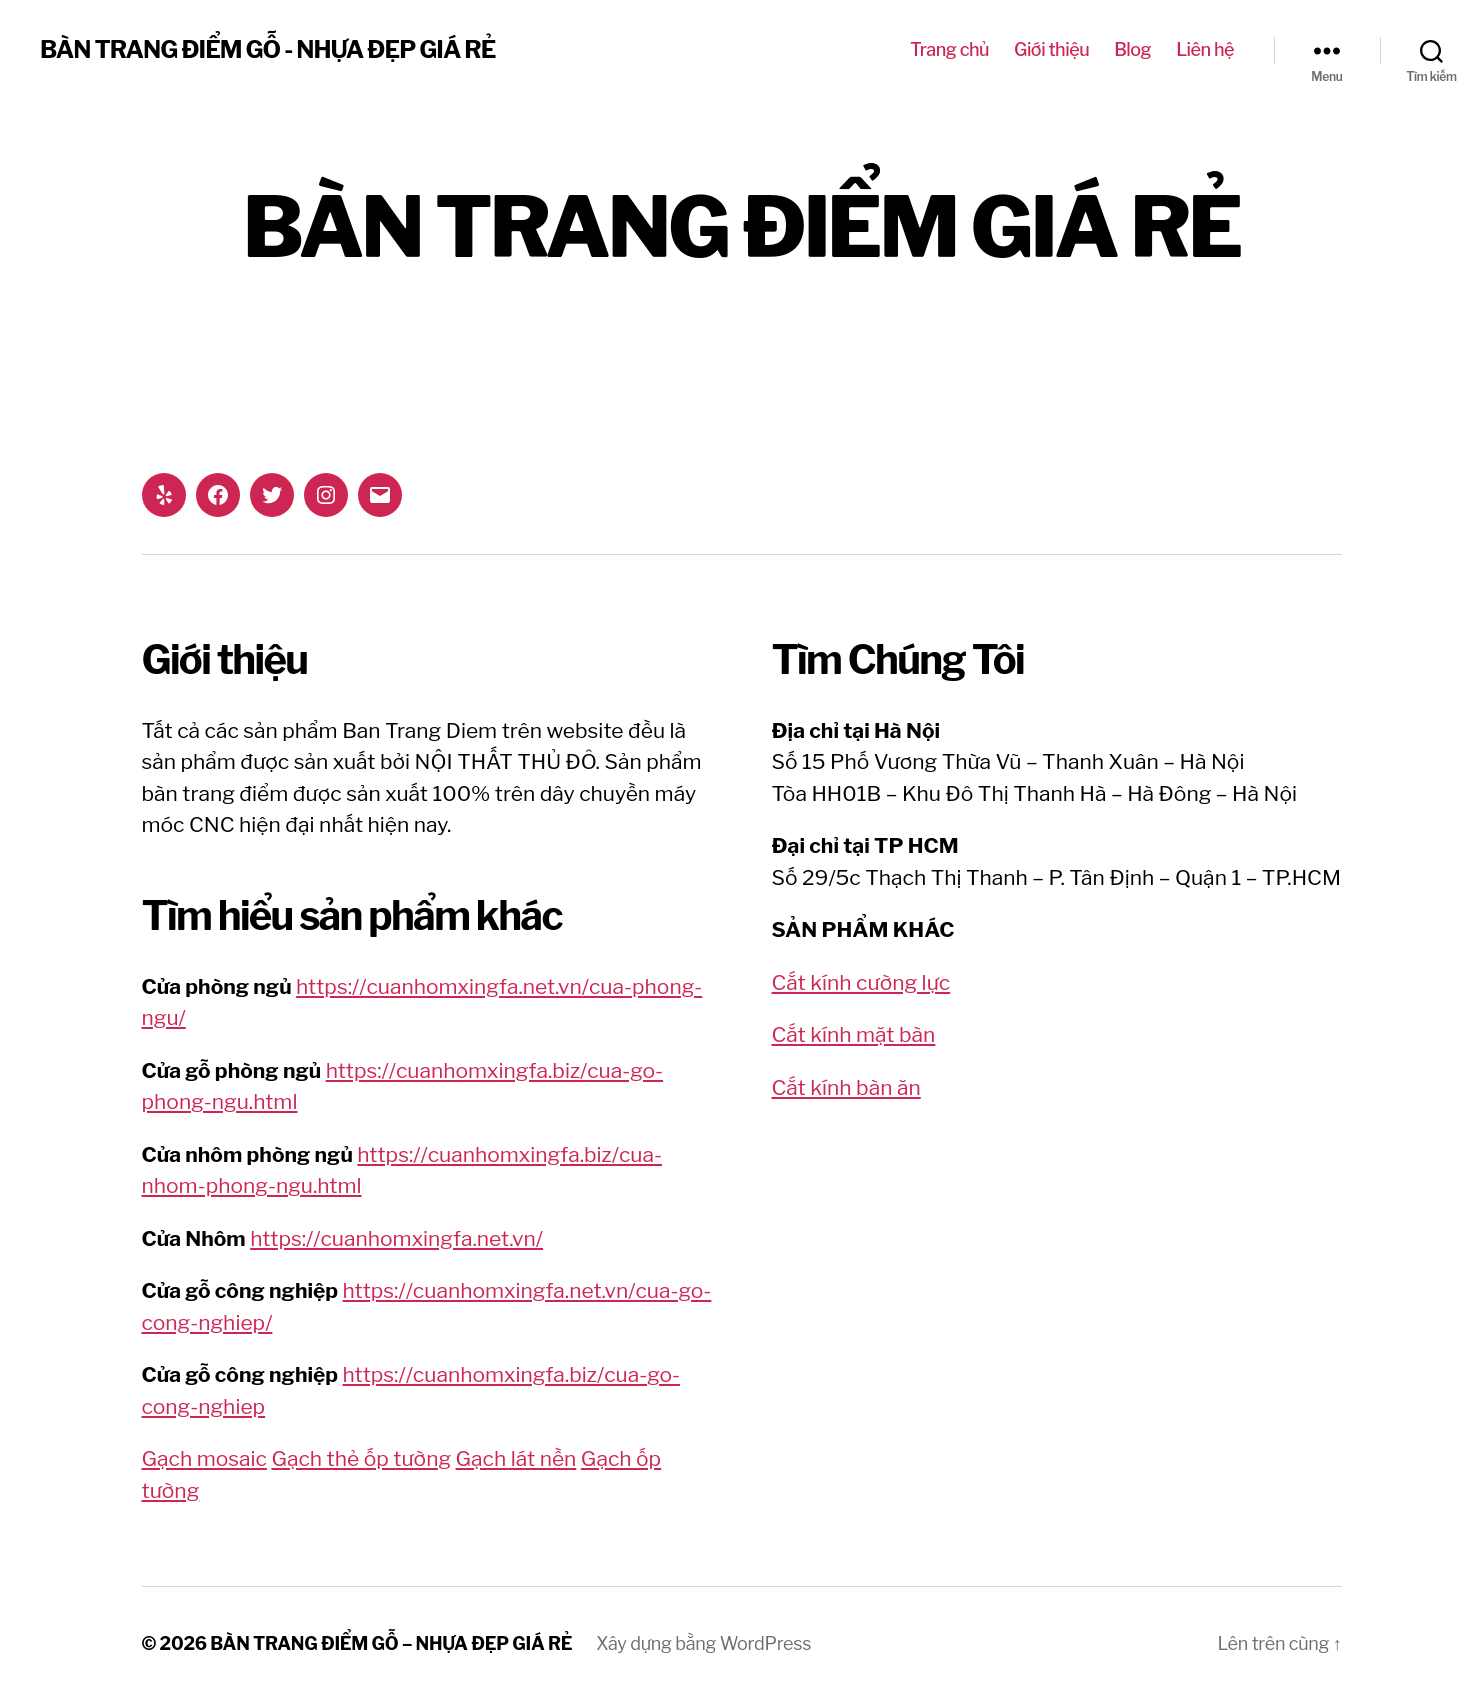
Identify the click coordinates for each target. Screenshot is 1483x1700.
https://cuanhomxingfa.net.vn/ (396, 1238)
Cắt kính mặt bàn (854, 1034)
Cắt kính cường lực (861, 982)
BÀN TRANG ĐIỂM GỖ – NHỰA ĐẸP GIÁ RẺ (391, 1643)
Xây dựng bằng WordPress (703, 1643)
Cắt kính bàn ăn (846, 1087)
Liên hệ (1205, 49)
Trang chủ (949, 49)
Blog (1132, 49)
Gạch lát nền (516, 1458)
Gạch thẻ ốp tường (361, 1458)
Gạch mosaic (204, 1458)
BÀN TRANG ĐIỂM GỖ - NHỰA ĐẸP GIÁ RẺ (267, 50)
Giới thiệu (1051, 49)
